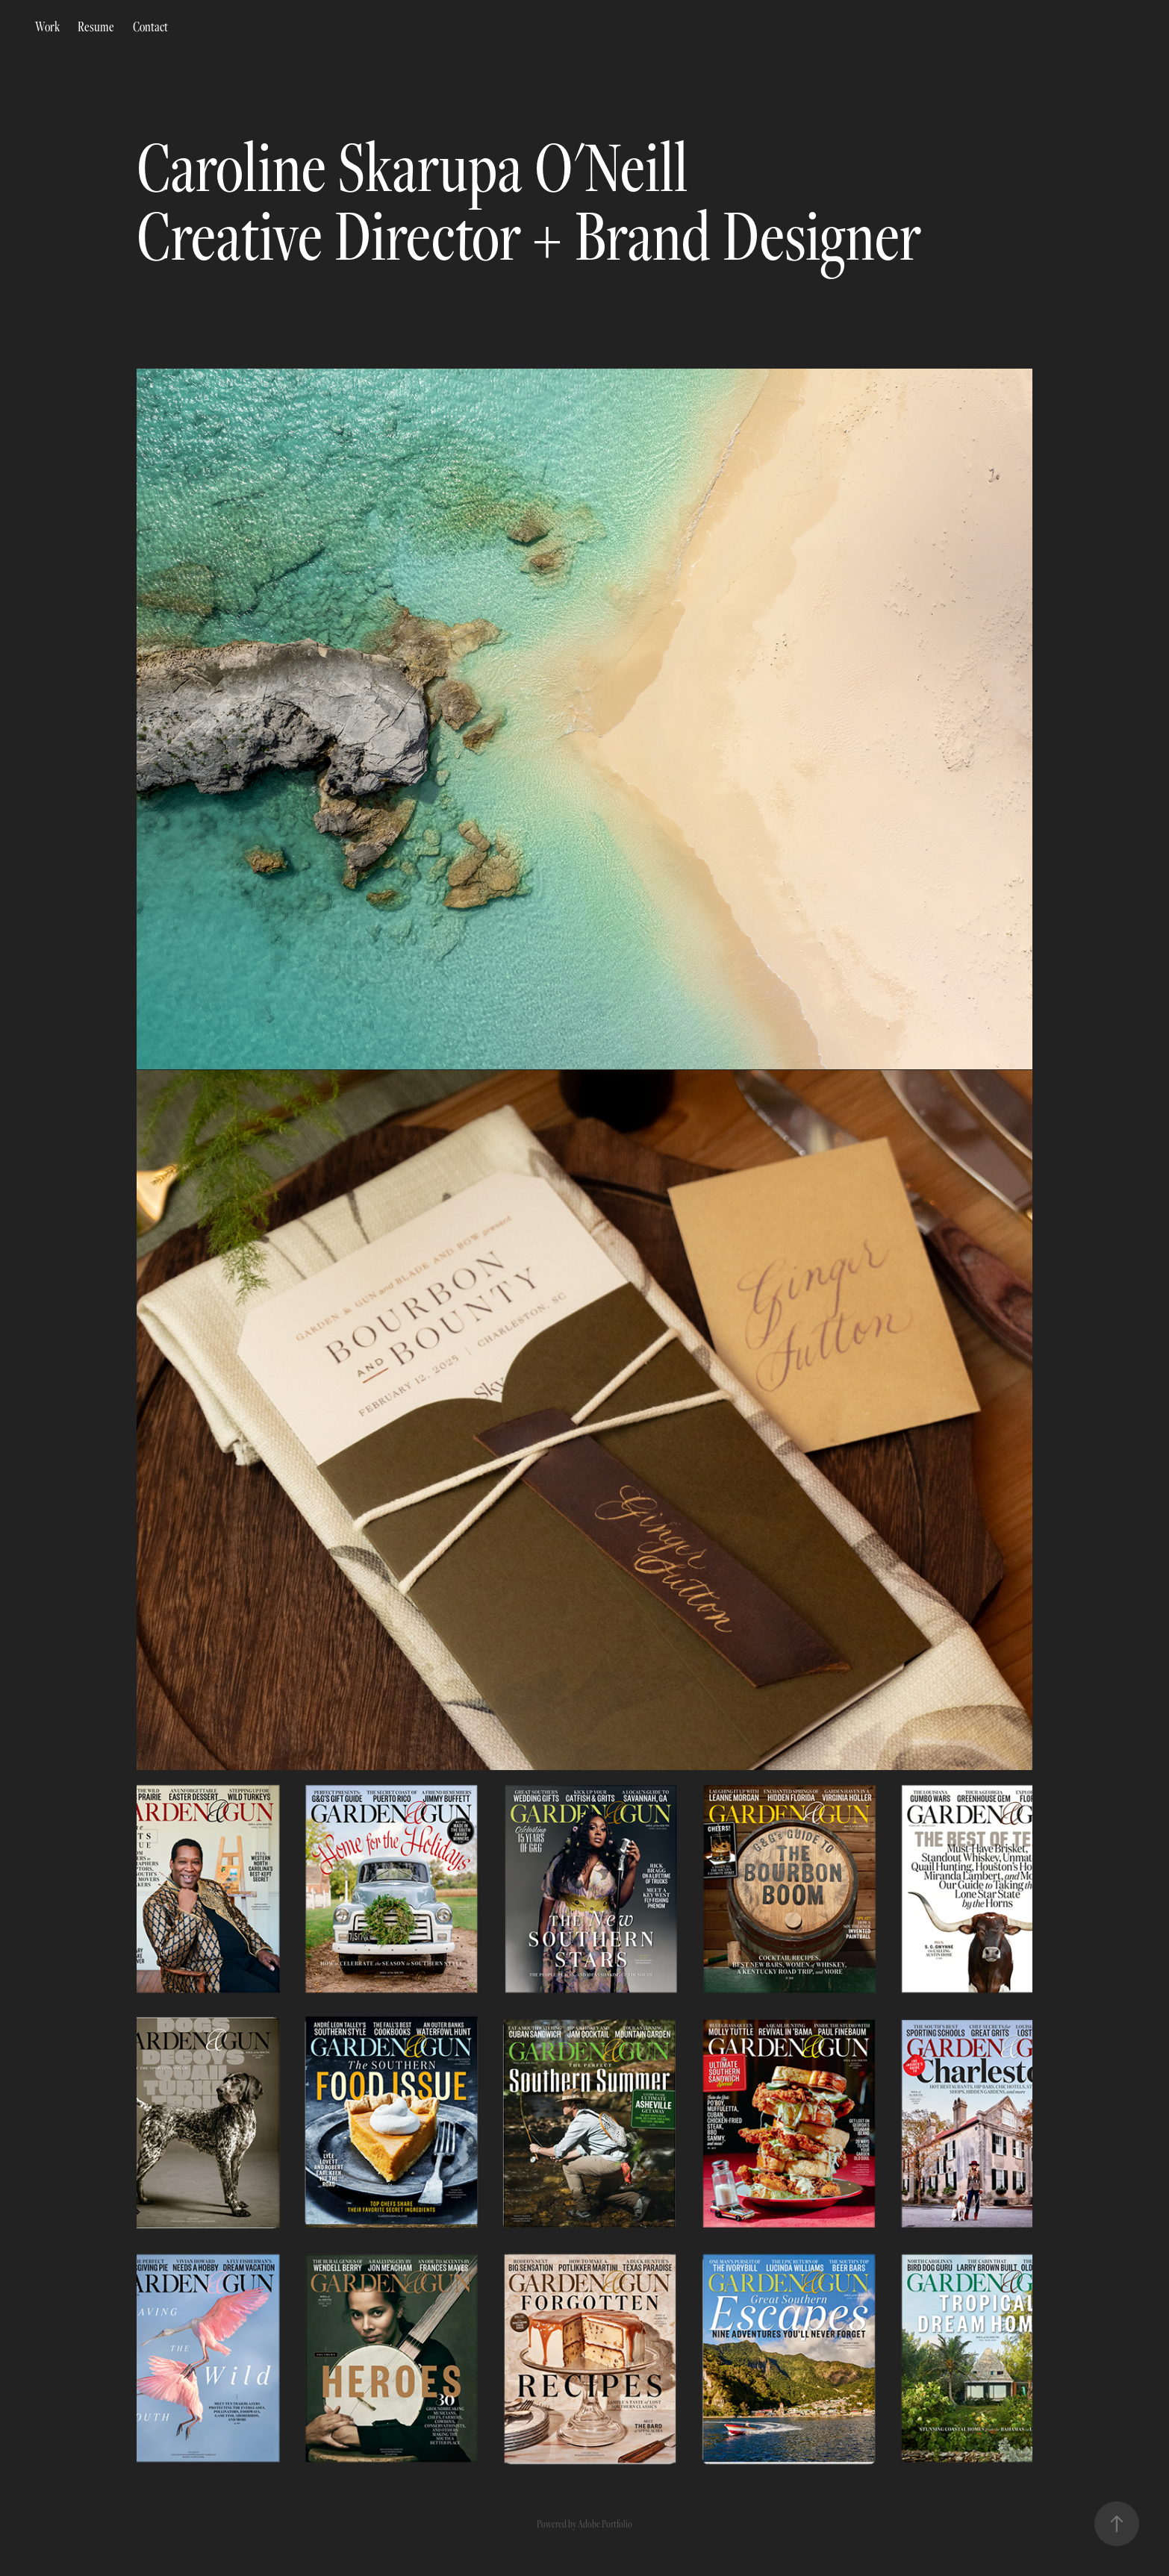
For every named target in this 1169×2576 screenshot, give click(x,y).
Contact (150, 26)
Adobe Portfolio (605, 2523)
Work (47, 26)
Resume (96, 26)
